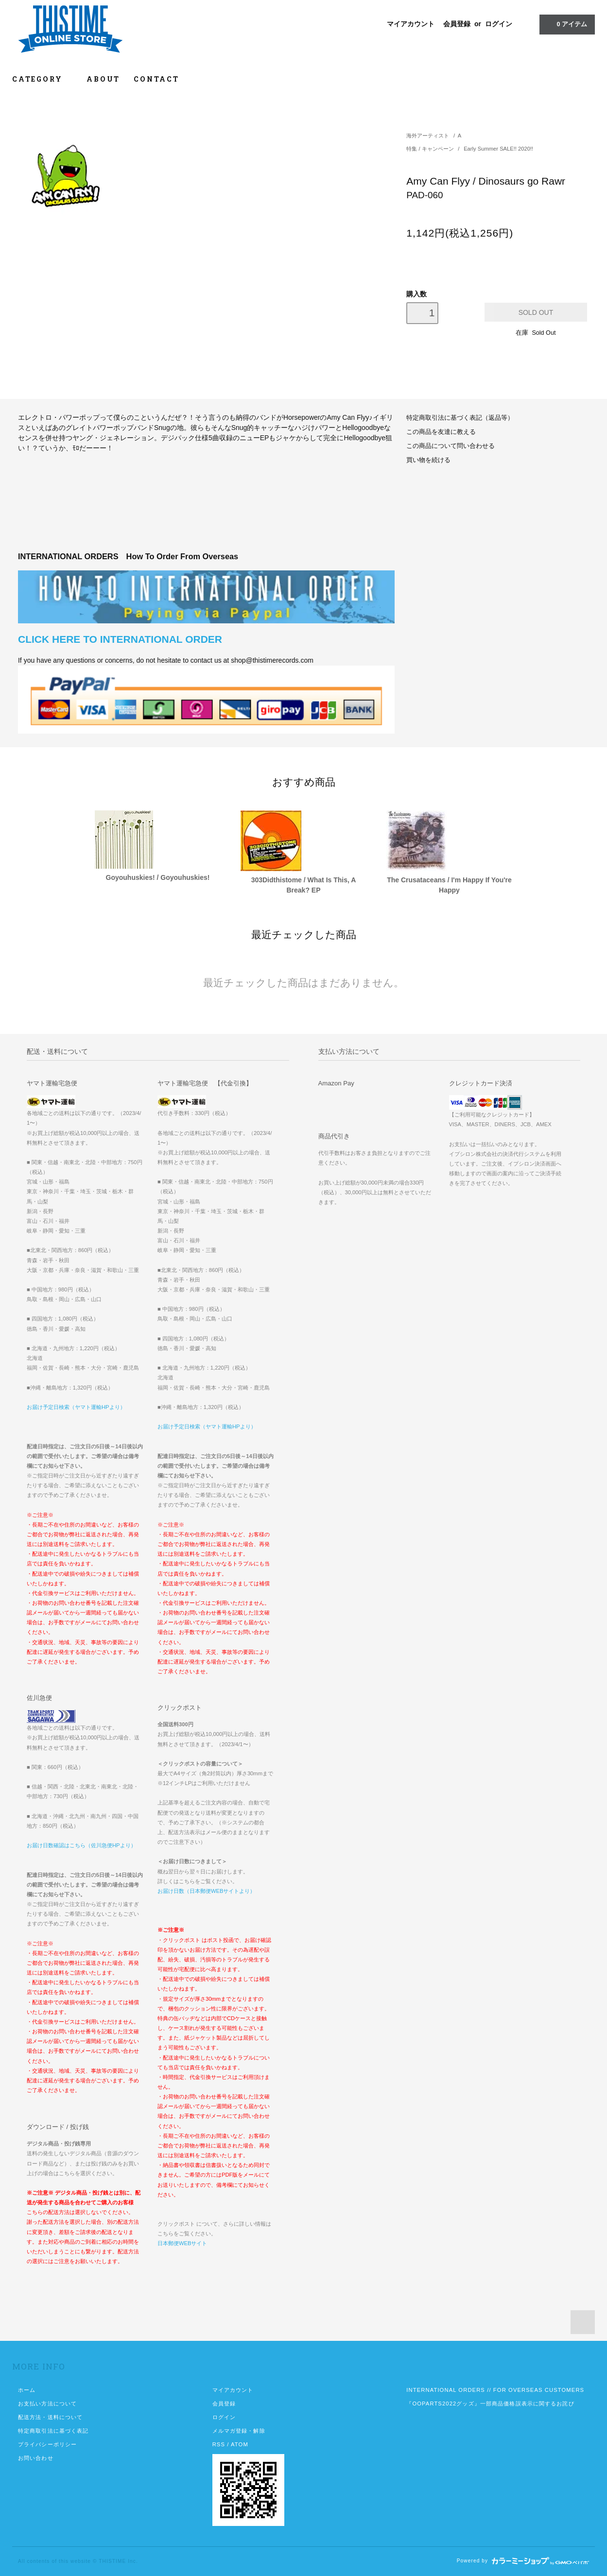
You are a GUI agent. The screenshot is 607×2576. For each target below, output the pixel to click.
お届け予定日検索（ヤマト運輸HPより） (76, 1407)
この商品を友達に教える (441, 432)
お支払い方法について (47, 2403)
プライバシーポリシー (47, 2444)
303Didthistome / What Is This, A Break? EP (303, 885)
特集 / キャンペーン (430, 149)
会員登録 (456, 24)
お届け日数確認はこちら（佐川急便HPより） (81, 1845)
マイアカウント (410, 24)
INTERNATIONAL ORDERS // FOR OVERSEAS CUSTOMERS (495, 2390)
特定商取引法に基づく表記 (53, 2431)
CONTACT (156, 79)
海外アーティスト (427, 135)
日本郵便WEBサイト (182, 2243)
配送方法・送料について (50, 2417)
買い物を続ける (428, 460)
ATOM (239, 2444)
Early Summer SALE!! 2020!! (498, 149)
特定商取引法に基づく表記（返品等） (460, 417)
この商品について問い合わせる (450, 446)
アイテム (566, 24)
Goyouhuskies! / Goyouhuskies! (158, 877)
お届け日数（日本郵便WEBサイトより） (206, 1891)
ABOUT (103, 79)
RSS (218, 2444)
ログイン (498, 24)
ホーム (26, 2390)
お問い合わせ (35, 2458)
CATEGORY (42, 79)
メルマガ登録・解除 (238, 2431)
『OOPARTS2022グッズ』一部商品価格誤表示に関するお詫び (490, 2403)
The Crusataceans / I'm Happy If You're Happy (449, 885)
